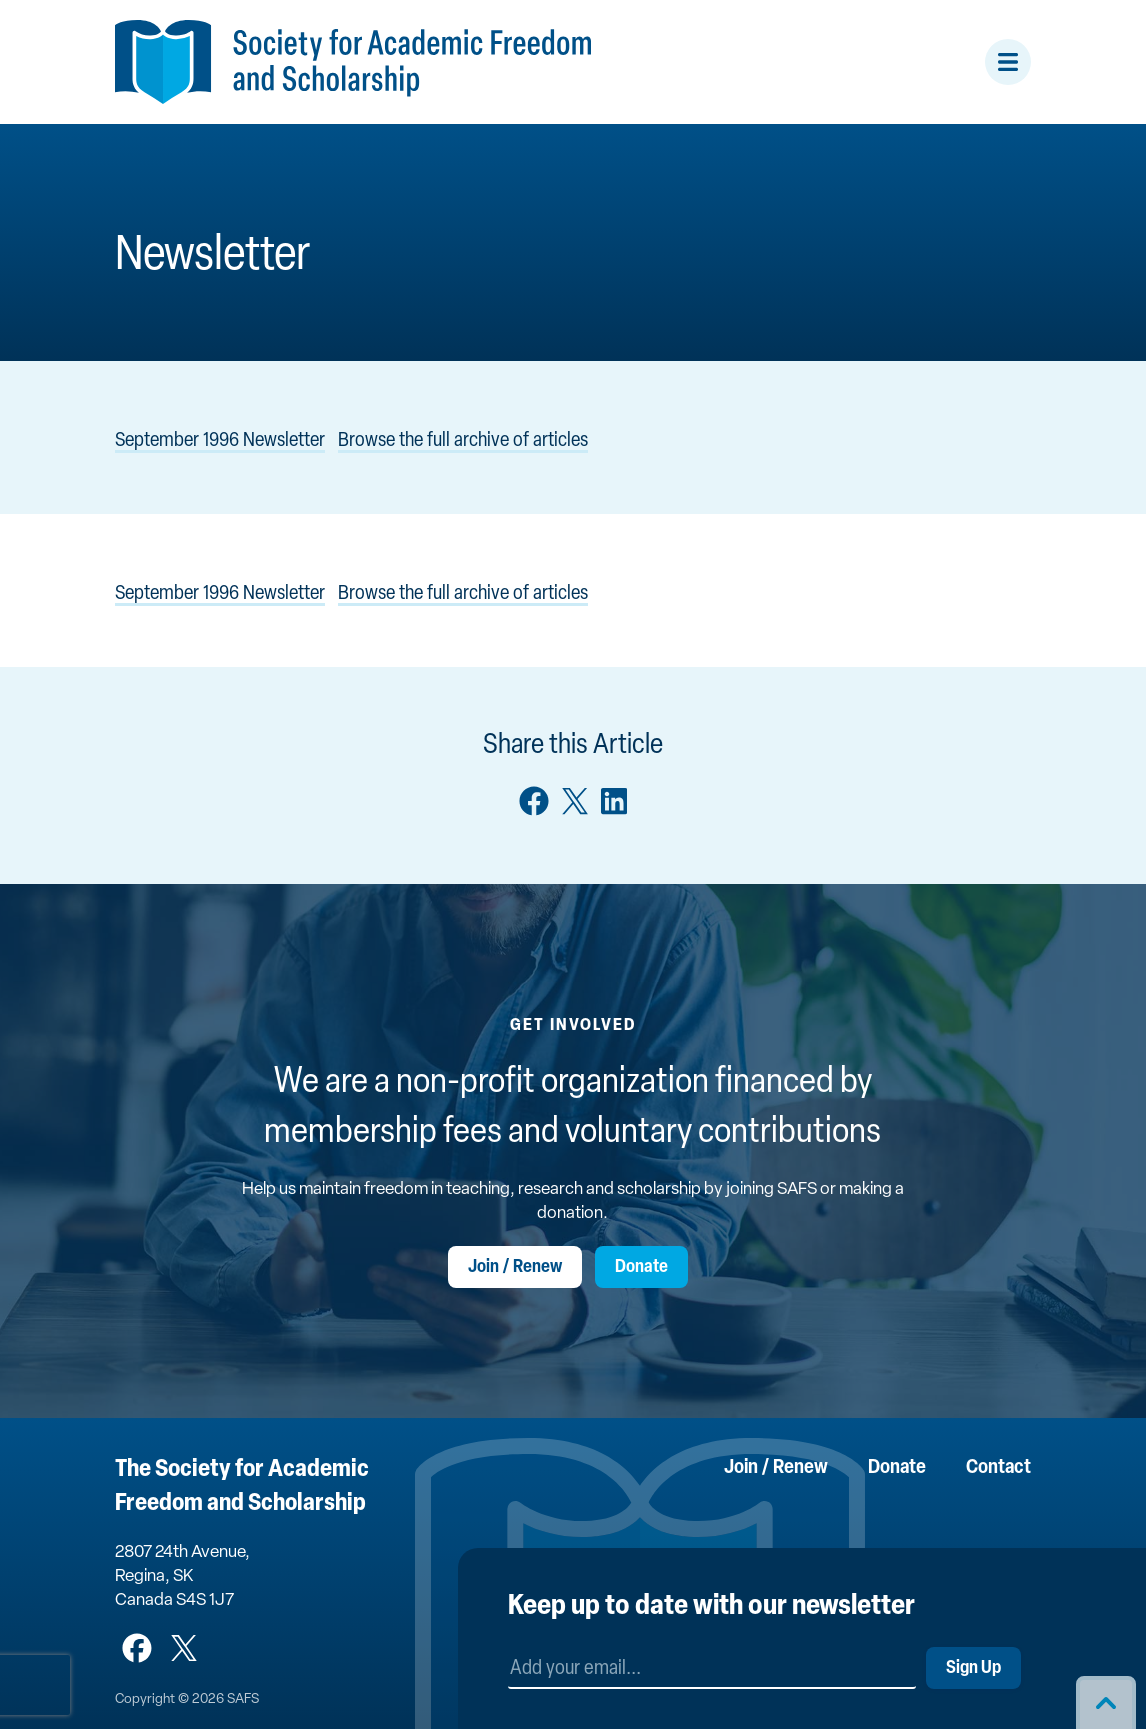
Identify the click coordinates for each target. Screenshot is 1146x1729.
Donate (641, 1267)
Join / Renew (515, 1267)
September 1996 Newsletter (220, 441)
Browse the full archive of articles (463, 441)
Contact (998, 1468)
